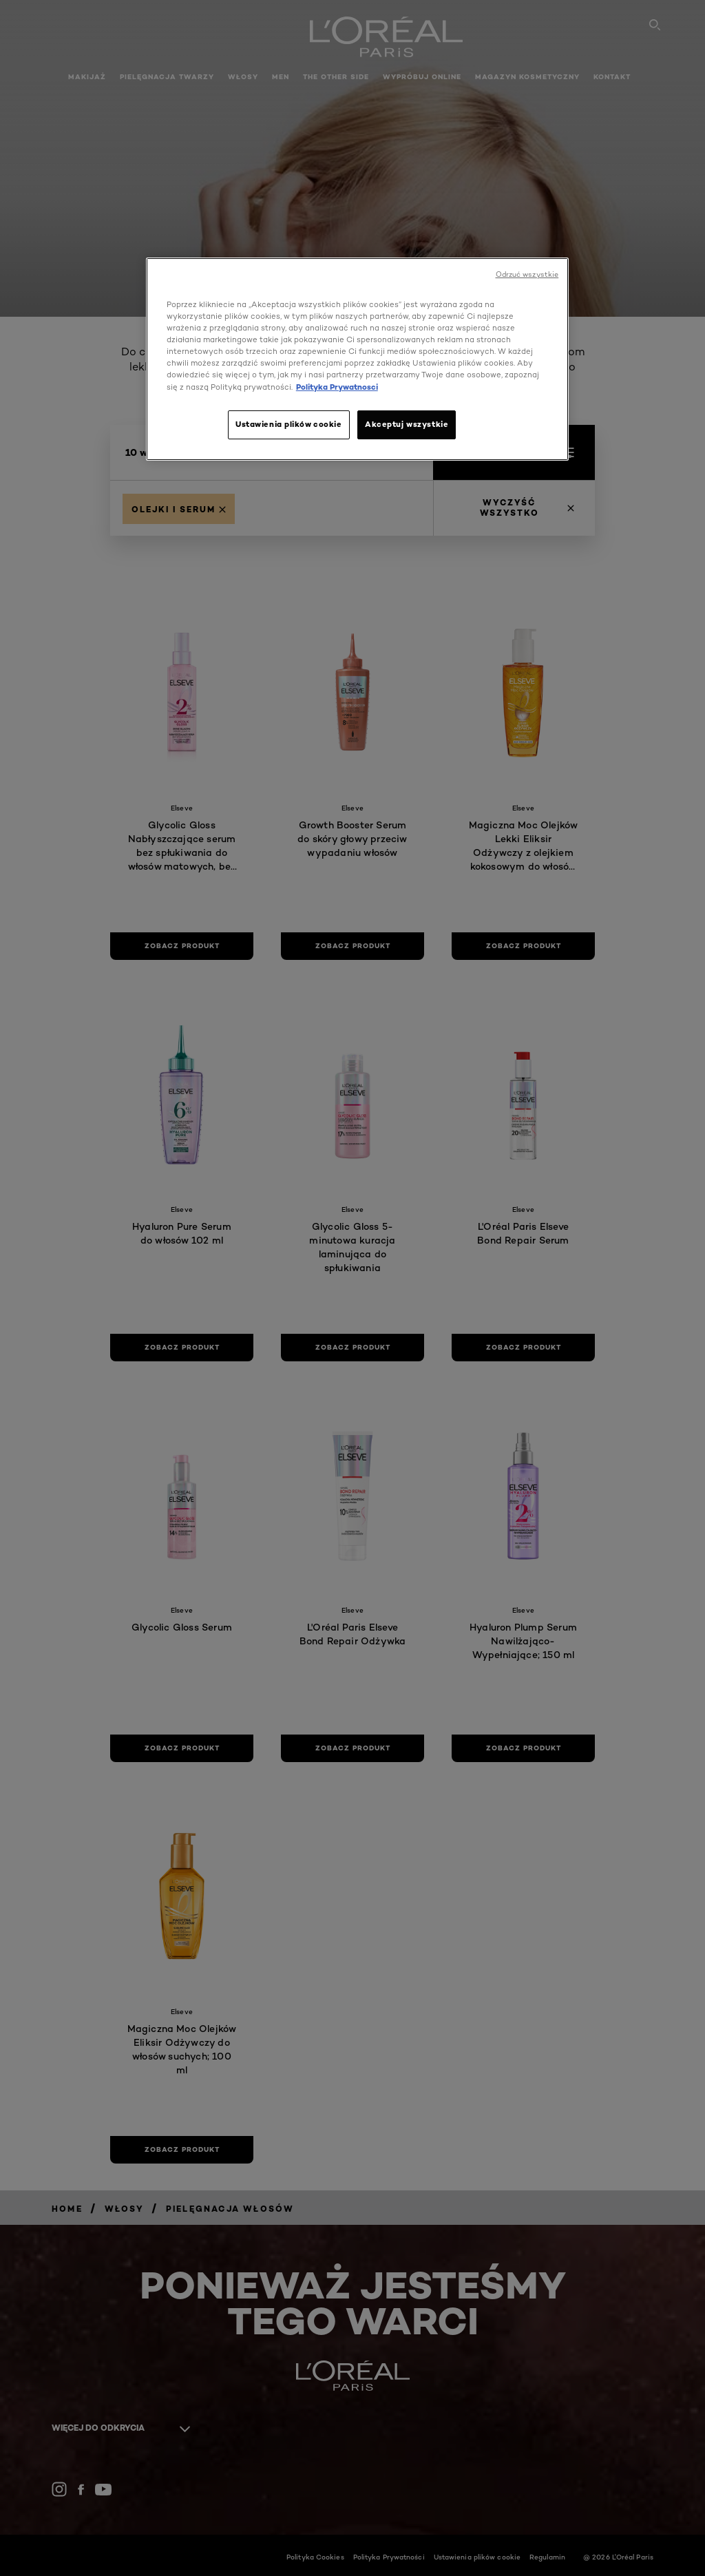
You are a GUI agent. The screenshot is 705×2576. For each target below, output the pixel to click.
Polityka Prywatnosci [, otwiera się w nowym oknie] (337, 387)
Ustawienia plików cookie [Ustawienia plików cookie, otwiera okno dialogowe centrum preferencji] (288, 424)
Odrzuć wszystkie (527, 274)
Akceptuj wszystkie (406, 424)
